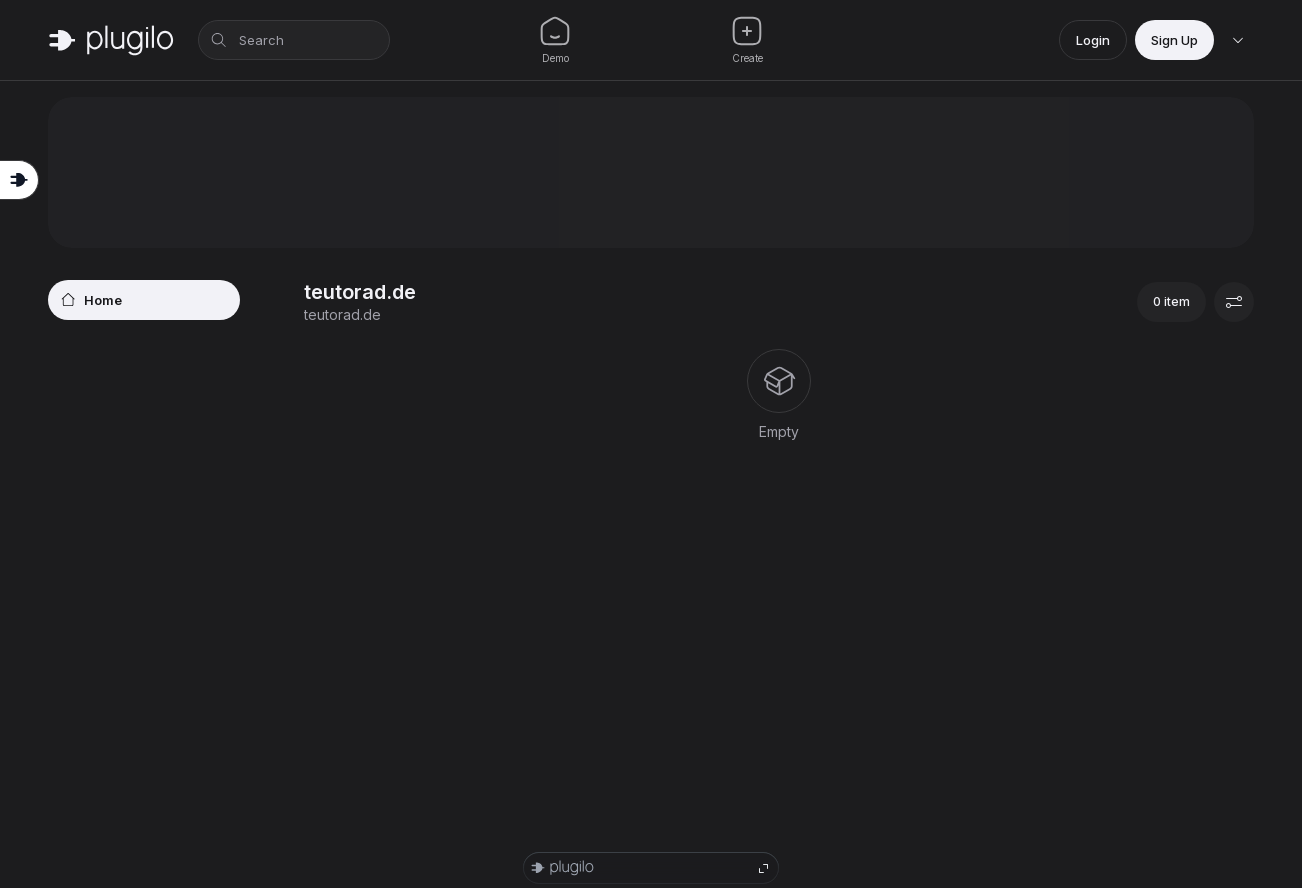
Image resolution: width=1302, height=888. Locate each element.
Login (1093, 40)
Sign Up (1174, 40)
